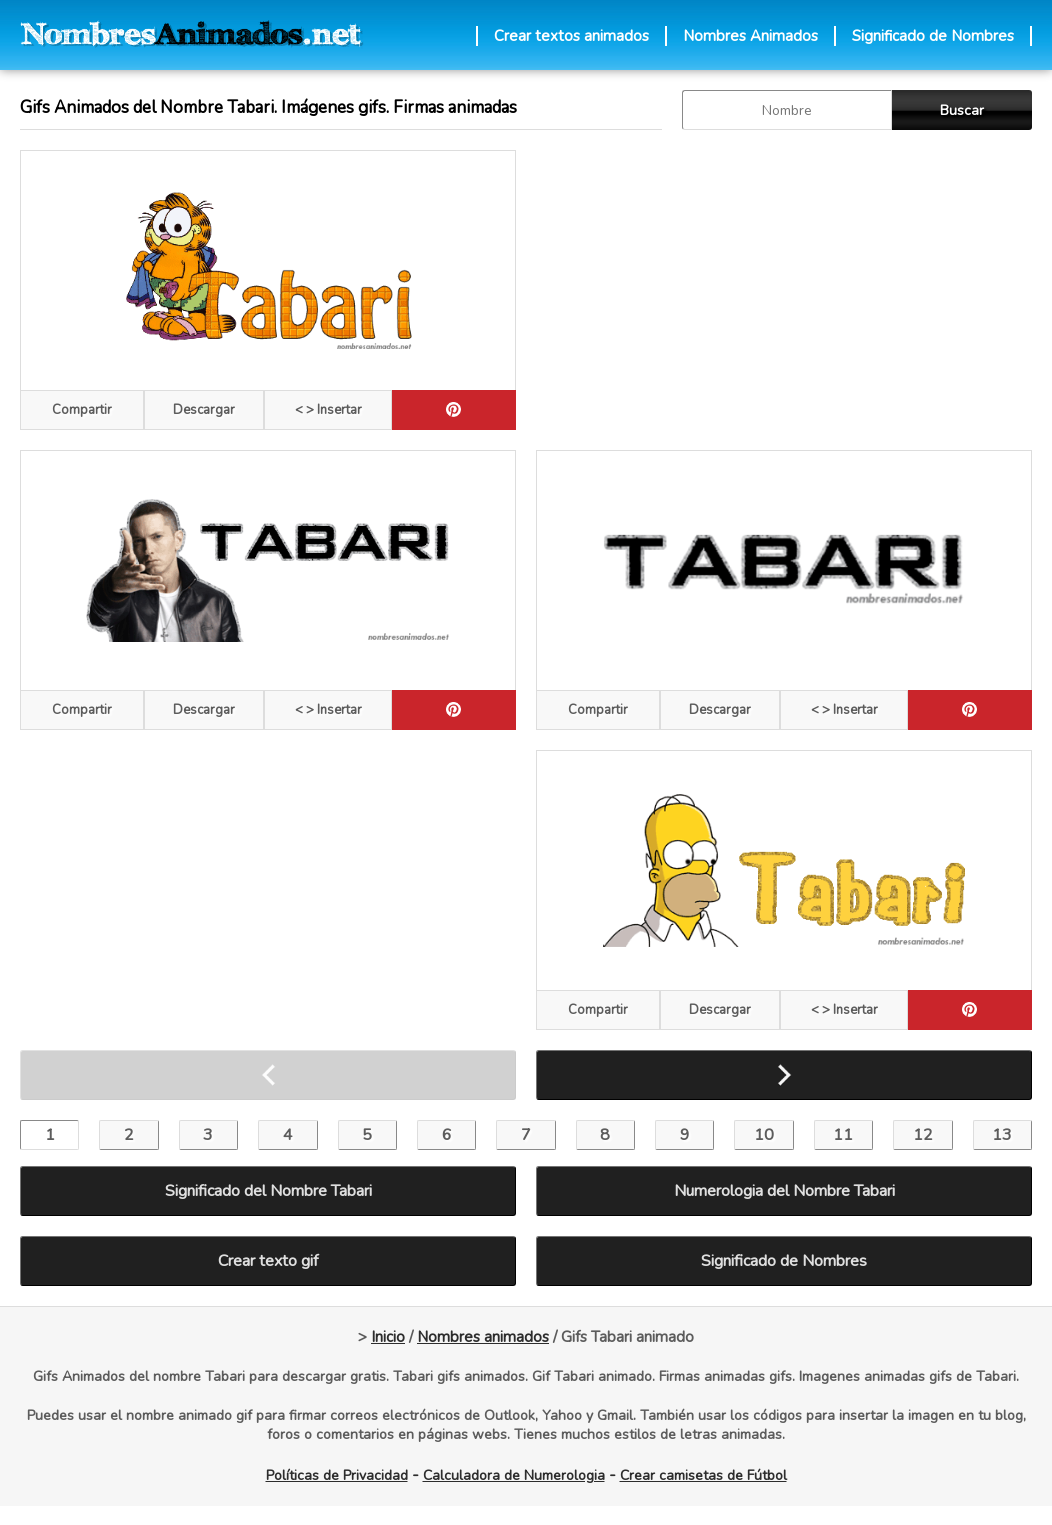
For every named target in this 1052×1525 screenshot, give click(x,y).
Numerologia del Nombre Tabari (784, 1191)
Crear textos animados (571, 36)
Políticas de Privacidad (337, 1475)
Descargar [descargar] (204, 410)
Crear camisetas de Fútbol (703, 1475)
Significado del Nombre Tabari (268, 1191)
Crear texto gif (268, 1261)
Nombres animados (483, 1337)
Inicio (388, 1337)
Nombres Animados (750, 36)
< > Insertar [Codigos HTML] (328, 410)
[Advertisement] (780, 290)
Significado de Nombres (933, 36)
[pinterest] (454, 410)
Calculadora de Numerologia (514, 1475)
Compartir (82, 410)
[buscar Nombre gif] (787, 110)
